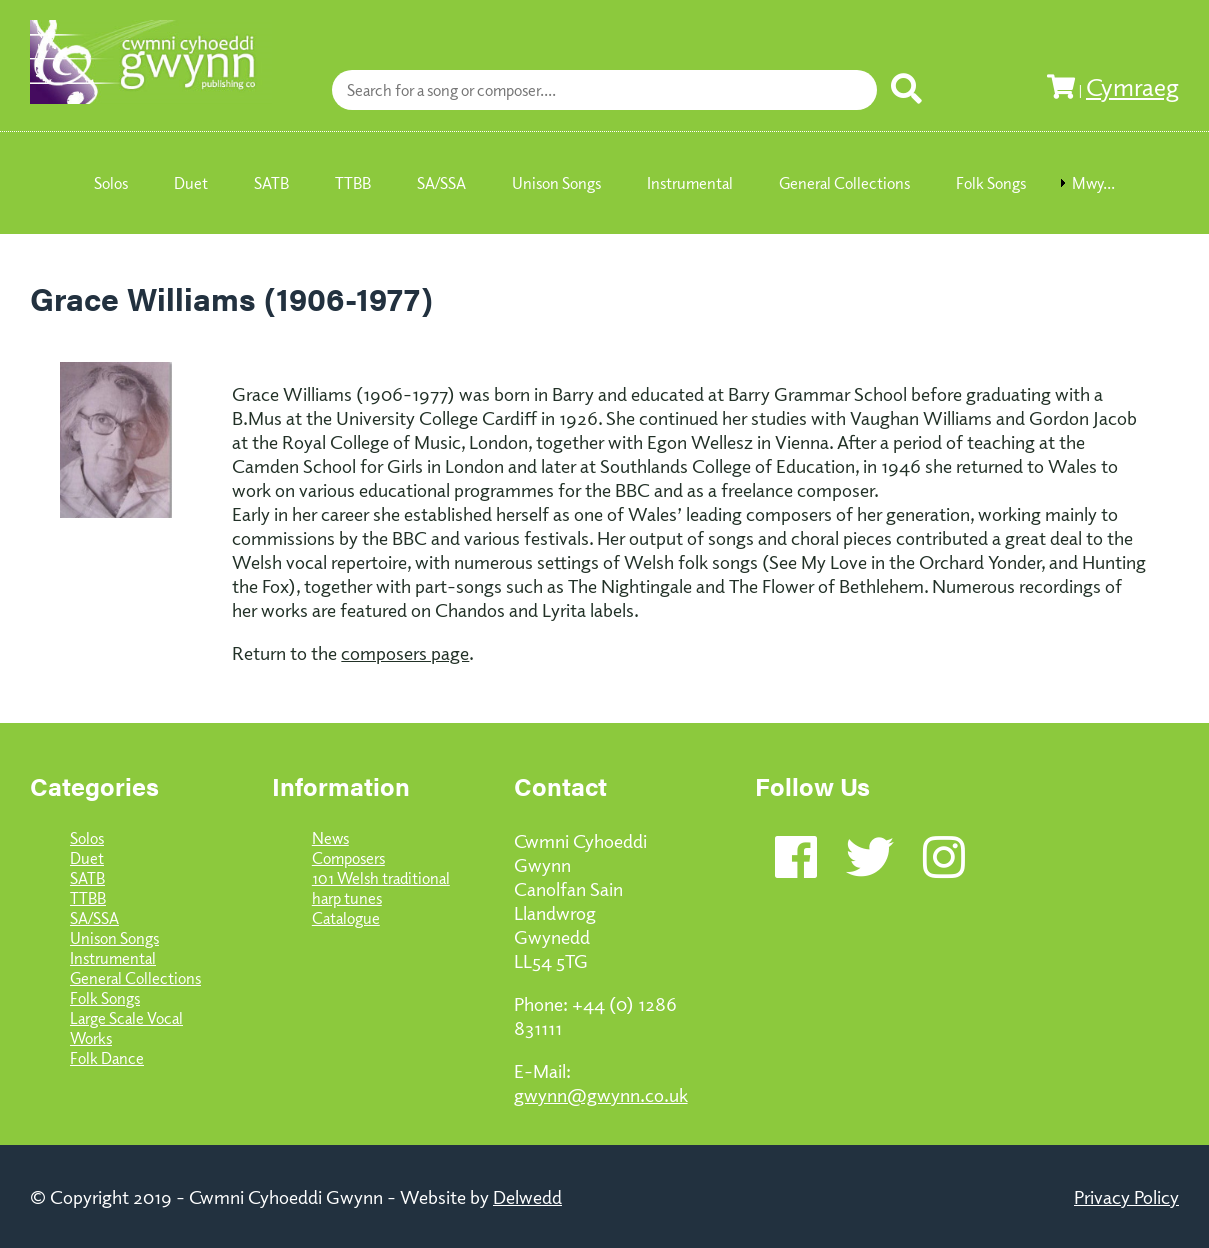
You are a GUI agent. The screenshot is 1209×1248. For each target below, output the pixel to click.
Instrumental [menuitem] (690, 183)
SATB (87, 878)
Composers (348, 858)
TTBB (88, 898)
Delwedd (527, 1196)
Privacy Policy (1126, 1196)
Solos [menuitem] (111, 183)
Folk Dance (107, 1058)
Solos (87, 838)
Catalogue (346, 918)
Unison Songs (114, 938)
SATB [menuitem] (271, 183)
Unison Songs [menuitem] (556, 183)
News (330, 838)
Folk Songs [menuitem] (991, 183)
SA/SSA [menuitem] (441, 183)
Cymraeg (1132, 86)
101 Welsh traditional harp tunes (381, 888)
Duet (87, 858)
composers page (405, 652)
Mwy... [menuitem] (1093, 183)
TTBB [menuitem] (353, 183)
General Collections (135, 978)
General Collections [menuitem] (844, 183)
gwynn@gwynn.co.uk (601, 1094)
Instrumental (113, 958)
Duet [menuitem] (191, 183)
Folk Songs (105, 998)
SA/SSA (94, 918)
